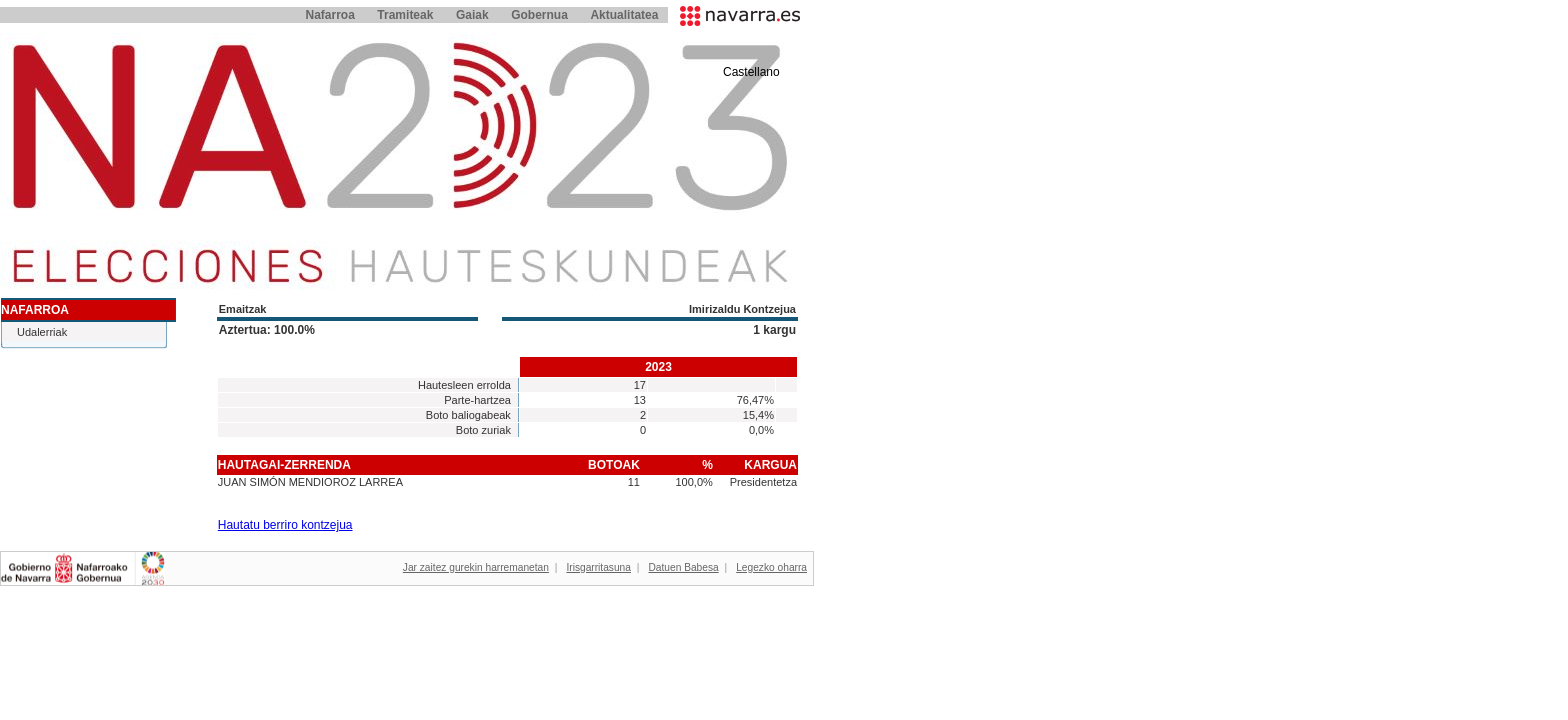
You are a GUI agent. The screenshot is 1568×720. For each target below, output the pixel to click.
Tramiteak (405, 15)
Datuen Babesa (683, 567)
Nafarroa (329, 15)
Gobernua (539, 15)
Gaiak (472, 15)
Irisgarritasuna (598, 567)
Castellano (751, 72)
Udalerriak (42, 332)
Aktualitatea (624, 15)
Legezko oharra (771, 567)
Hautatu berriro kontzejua (285, 525)
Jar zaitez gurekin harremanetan (476, 567)
